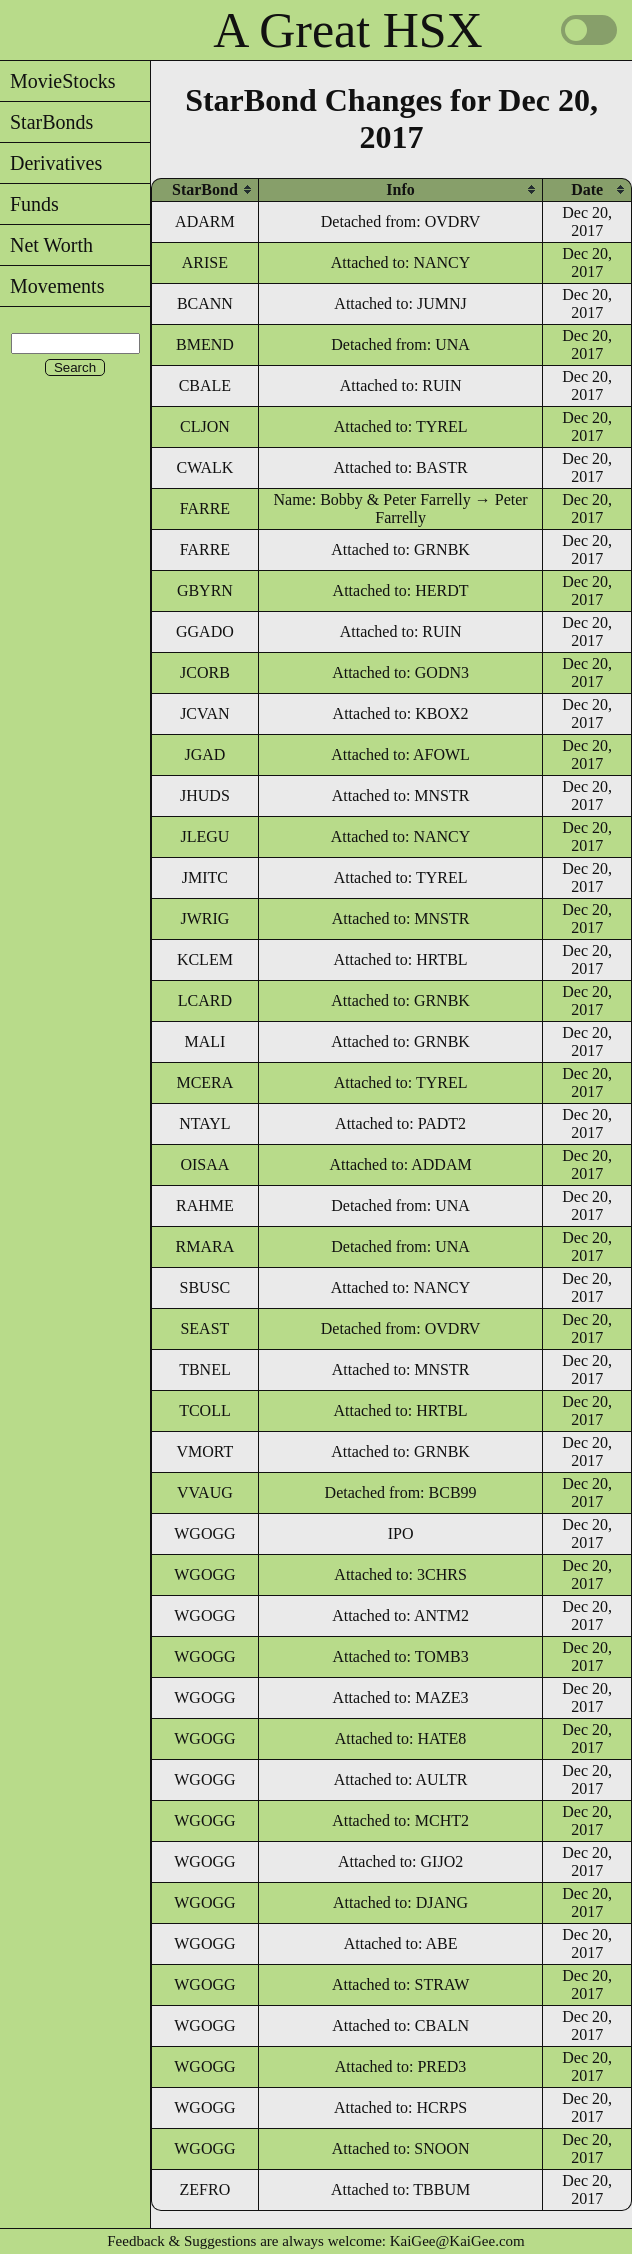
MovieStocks (58, 81)
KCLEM (205, 959)
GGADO (205, 631)
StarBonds (46, 122)
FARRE (205, 508)
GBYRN (205, 590)
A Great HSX (347, 30)
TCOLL (205, 1410)
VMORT (204, 1451)
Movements (52, 286)
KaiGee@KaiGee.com (457, 2241)
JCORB (205, 672)
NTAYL (204, 1123)
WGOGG (204, 1533)
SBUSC (205, 1287)
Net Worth (46, 245)
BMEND (205, 344)
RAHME (205, 1205)
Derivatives (51, 163)
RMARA (205, 1246)
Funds (29, 204)
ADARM (205, 221)
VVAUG (205, 1492)
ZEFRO (205, 2189)
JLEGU (204, 836)
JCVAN (205, 713)
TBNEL (205, 1369)
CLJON (205, 426)
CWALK (204, 467)
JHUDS (205, 795)
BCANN (205, 303)
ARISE (205, 262)
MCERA (204, 1082)
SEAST (204, 1328)
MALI (204, 1041)
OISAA (204, 1164)
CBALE (205, 385)
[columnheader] (205, 189)
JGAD (204, 754)
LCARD (205, 1000)
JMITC (205, 877)
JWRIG (204, 918)
